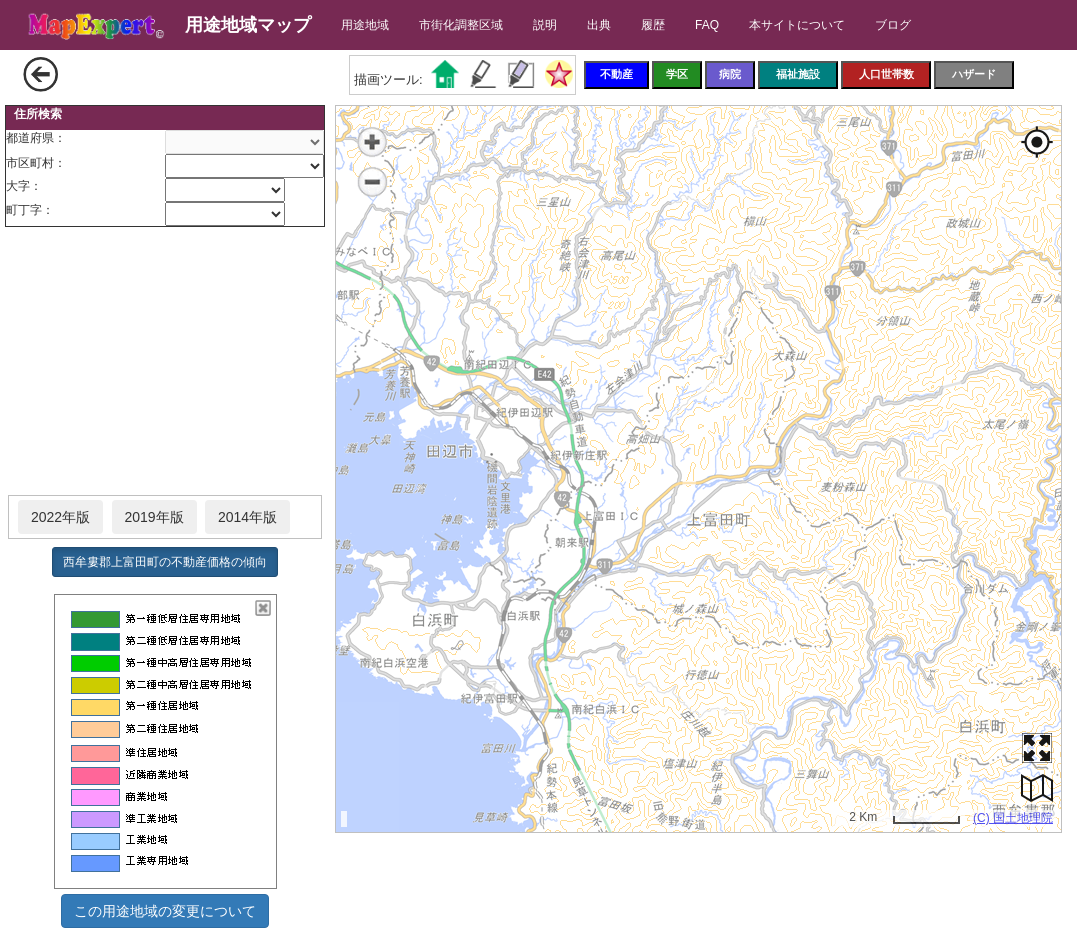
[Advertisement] (165, 362)
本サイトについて (797, 25)
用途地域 (365, 25)
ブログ (893, 25)
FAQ (707, 25)
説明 (545, 25)
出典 (599, 25)
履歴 (653, 25)
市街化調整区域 (461, 25)
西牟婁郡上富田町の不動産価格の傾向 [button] (165, 562)
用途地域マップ (248, 25)
